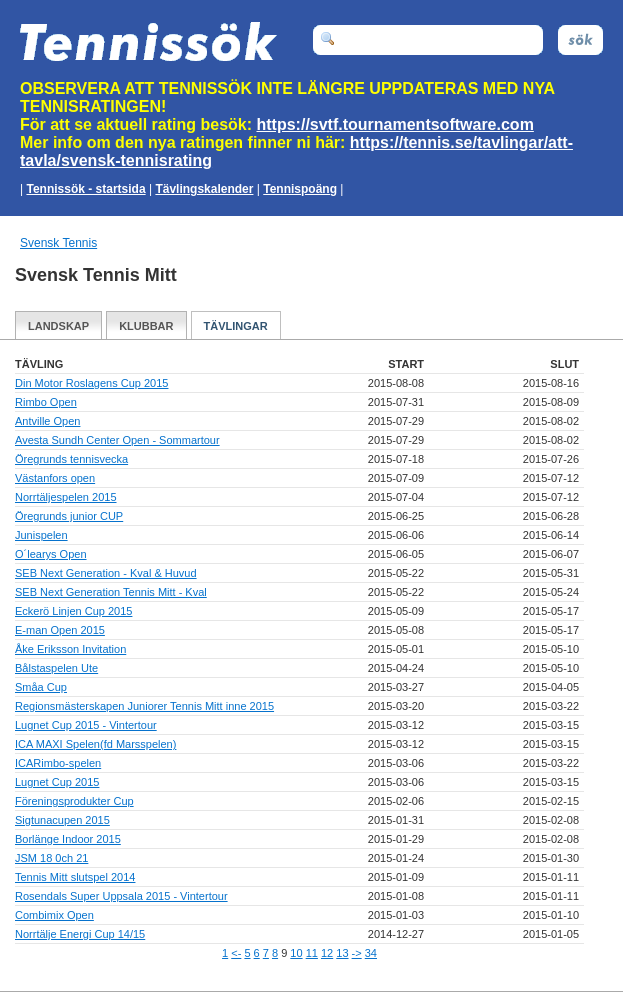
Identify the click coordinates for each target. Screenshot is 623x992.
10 (296, 953)
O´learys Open (51, 554)
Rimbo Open (46, 402)
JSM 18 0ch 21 (51, 858)
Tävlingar (236, 326)
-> (357, 953)
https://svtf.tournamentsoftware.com (395, 124)
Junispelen (41, 535)
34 (371, 953)
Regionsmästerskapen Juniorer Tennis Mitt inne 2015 (144, 706)
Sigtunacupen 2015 (62, 820)
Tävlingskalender (204, 189)
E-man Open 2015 (60, 630)
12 (327, 953)
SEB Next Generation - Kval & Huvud (106, 573)
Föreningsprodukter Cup (74, 801)
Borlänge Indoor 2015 (68, 839)
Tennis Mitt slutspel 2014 (75, 877)
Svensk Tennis (58, 243)
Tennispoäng (300, 189)
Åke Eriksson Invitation (70, 649)
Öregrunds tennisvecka (71, 459)
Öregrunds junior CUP (69, 516)
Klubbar (146, 326)
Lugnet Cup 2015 (57, 782)
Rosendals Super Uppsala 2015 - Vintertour (121, 896)
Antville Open (47, 421)
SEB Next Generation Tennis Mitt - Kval (111, 592)
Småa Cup (41, 687)
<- (236, 953)
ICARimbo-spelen (58, 763)
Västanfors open (55, 478)
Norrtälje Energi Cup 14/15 (80, 934)
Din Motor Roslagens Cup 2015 (91, 383)
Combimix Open (54, 915)
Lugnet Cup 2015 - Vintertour (86, 725)
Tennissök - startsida (85, 189)
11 (312, 953)
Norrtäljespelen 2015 (66, 497)
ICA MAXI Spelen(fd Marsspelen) (95, 744)
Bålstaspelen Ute (56, 668)
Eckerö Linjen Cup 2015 (73, 611)
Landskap (58, 326)
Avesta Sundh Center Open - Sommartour (117, 440)
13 (342, 953)
